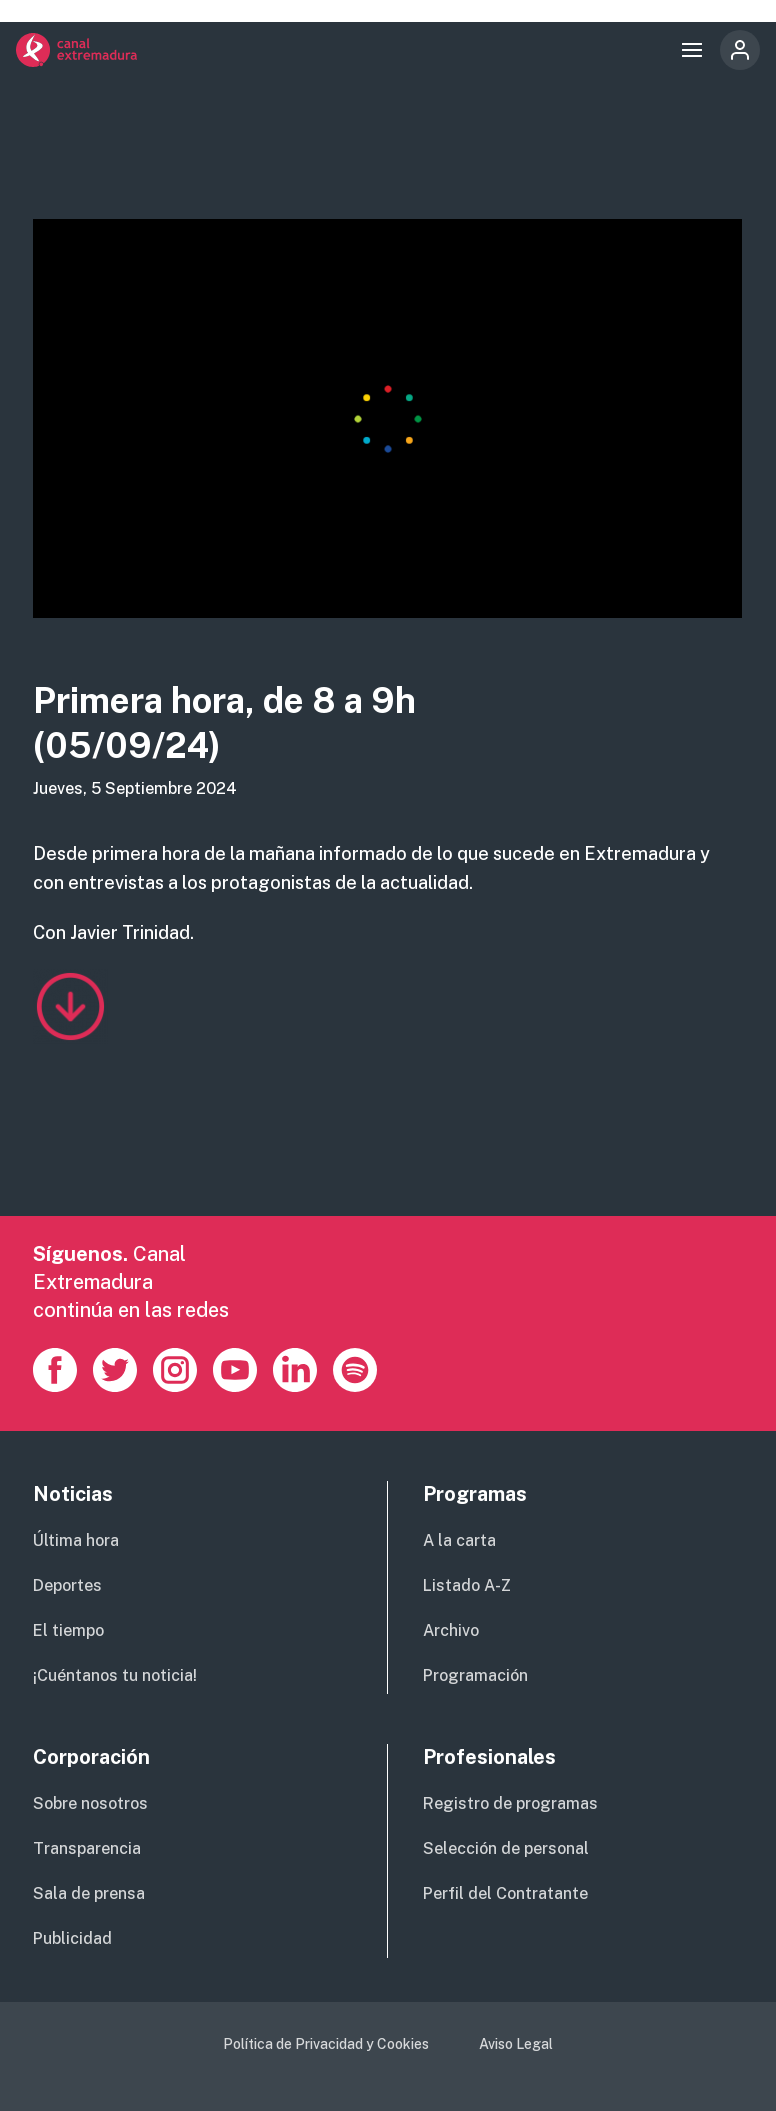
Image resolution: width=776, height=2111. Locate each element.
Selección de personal (506, 1848)
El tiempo (68, 1630)
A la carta (459, 1540)
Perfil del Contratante (505, 1893)
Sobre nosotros (90, 1803)
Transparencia (87, 1848)
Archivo (451, 1630)
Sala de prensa (89, 1893)
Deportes (67, 1585)
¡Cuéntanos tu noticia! (115, 1675)
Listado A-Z (467, 1585)
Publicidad (72, 1938)
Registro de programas (510, 1803)
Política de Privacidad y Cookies (326, 2044)
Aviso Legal (516, 2044)
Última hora (76, 1540)
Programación (475, 1675)
